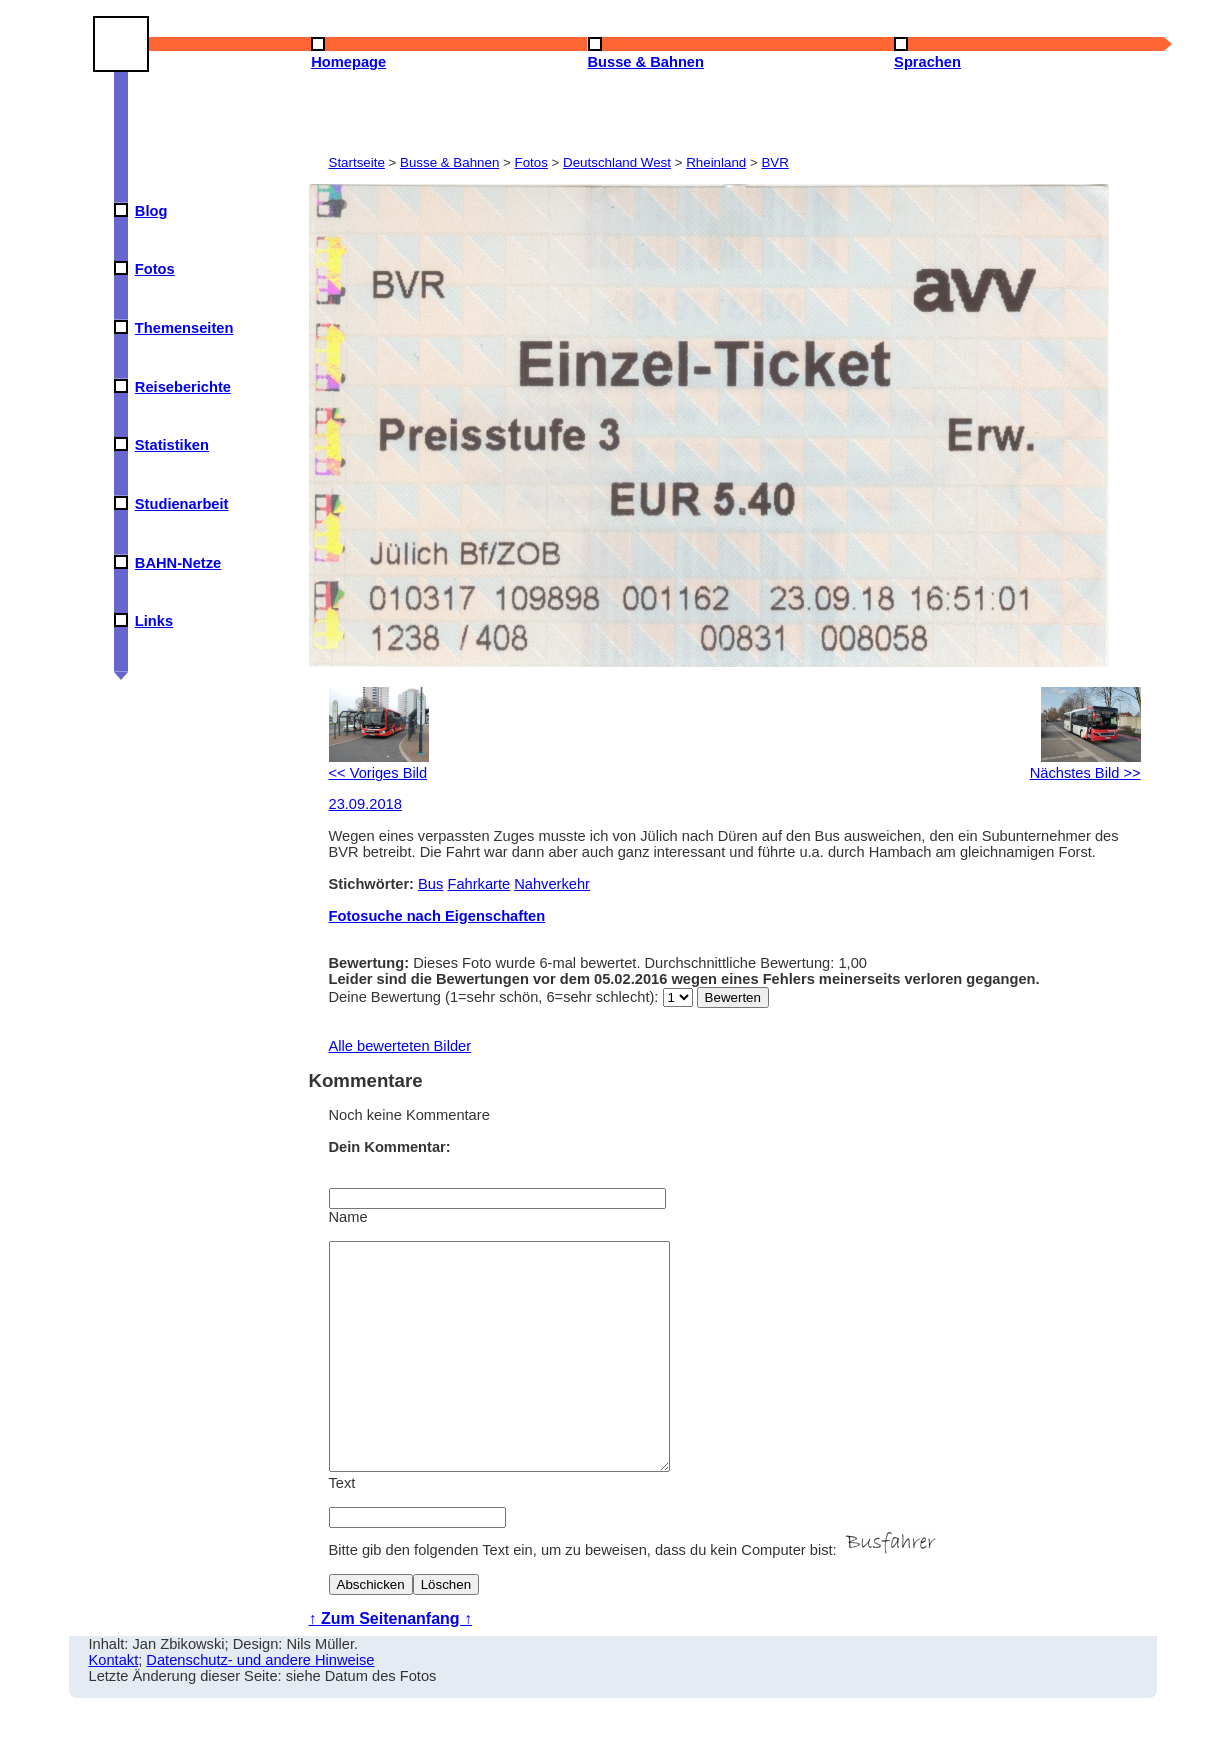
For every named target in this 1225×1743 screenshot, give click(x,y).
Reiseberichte (183, 387)
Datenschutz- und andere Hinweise (260, 1705)
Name (348, 1217)
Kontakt (114, 1705)
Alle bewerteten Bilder (400, 1046)
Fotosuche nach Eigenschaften (437, 916)
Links (154, 621)
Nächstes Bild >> (1085, 765)
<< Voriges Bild (379, 765)
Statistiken (172, 445)
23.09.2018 (365, 804)
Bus (430, 884)
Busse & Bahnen (449, 162)
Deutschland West (617, 162)
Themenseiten (184, 328)
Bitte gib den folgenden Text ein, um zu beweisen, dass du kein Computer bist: (635, 1595)
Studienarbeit (182, 504)
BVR (774, 162)
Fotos (155, 269)
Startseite (357, 162)
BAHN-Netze (178, 563)
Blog (151, 211)
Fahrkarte (478, 884)
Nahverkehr (552, 884)
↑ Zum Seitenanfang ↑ (391, 1663)
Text (342, 1528)
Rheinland (716, 162)
